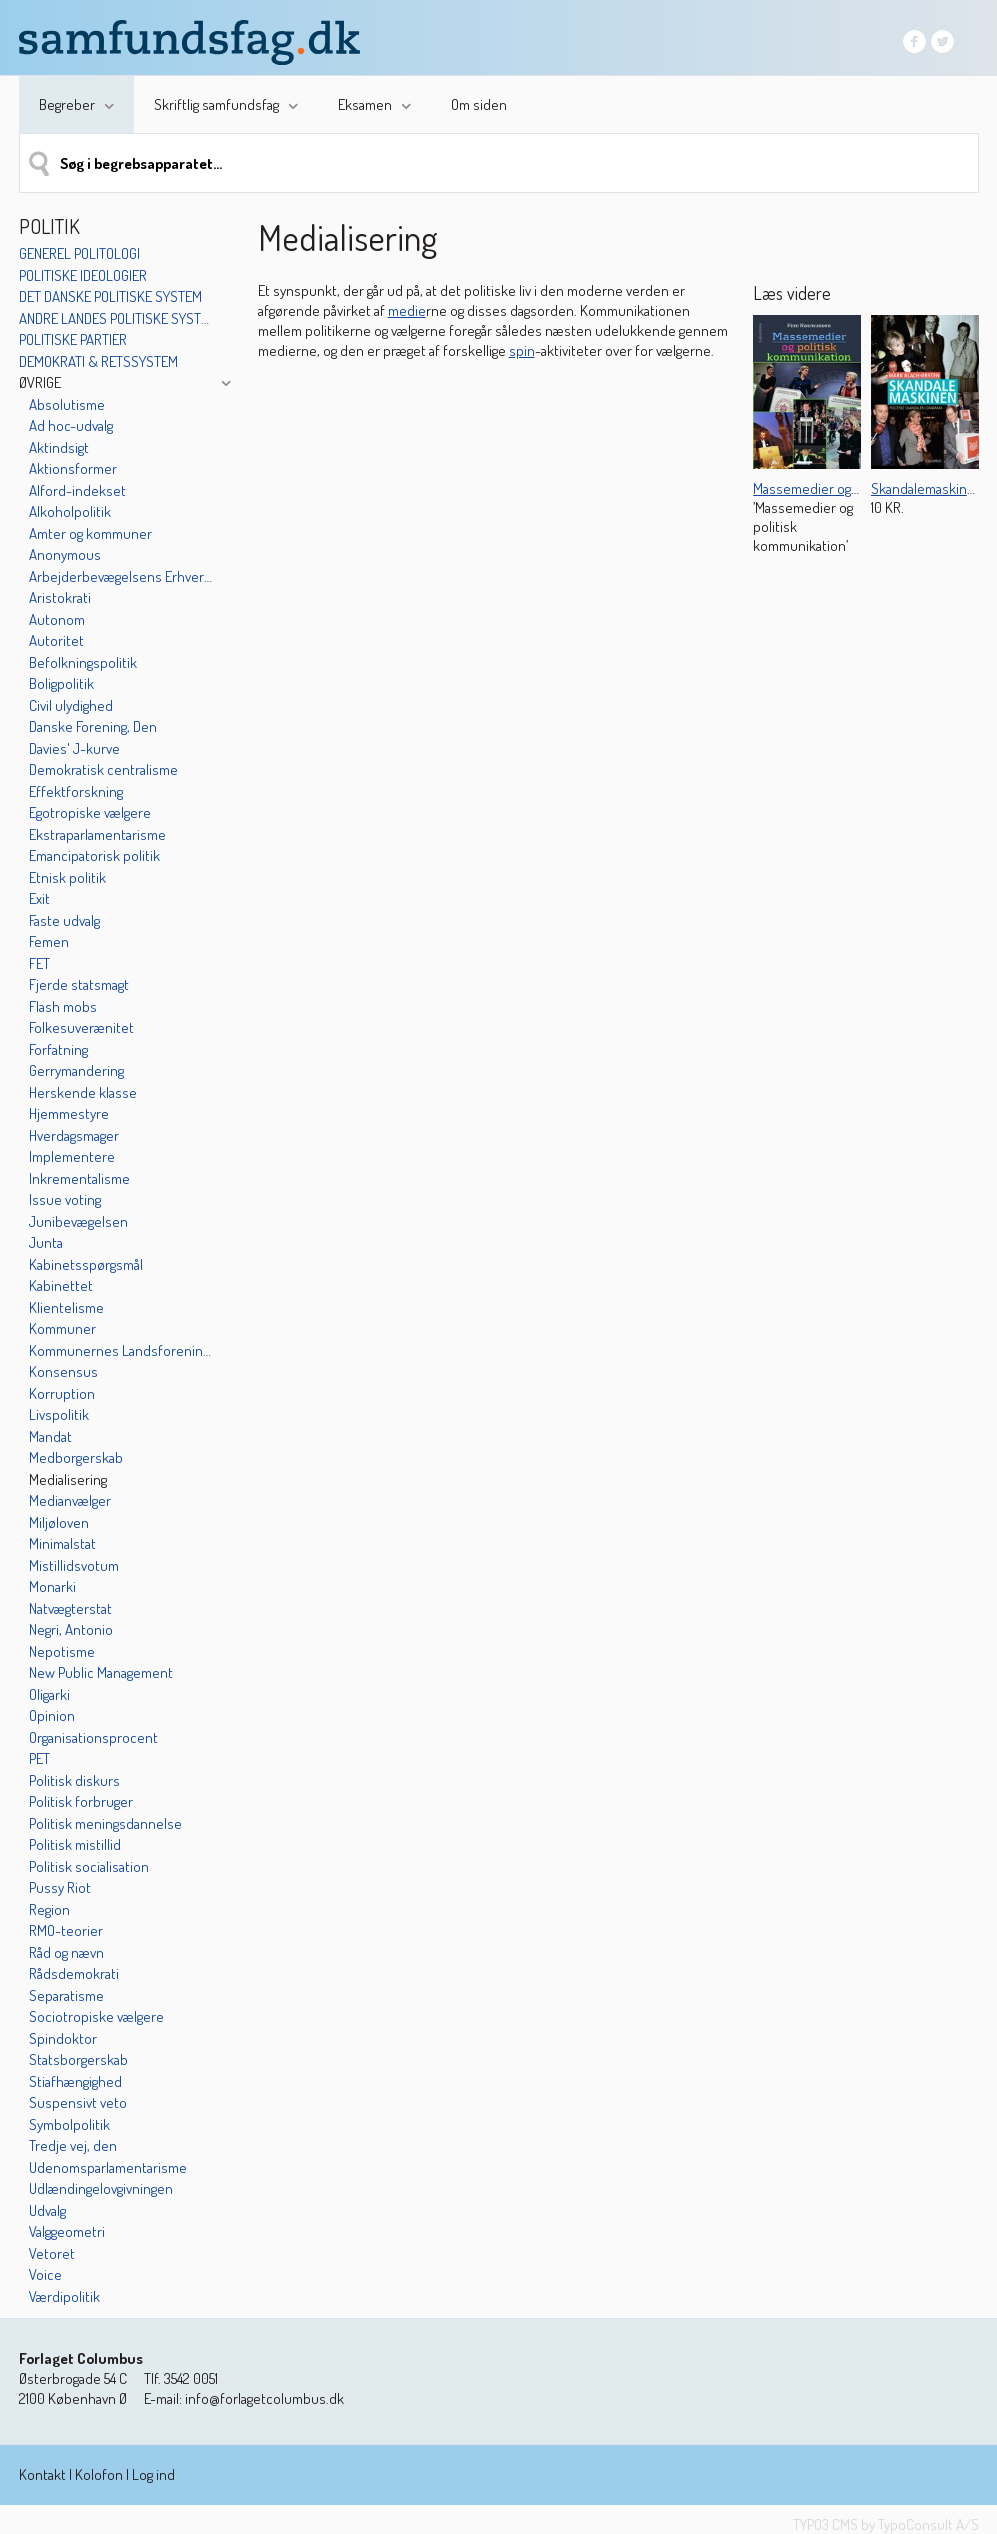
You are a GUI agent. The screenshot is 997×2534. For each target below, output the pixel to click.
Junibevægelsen (78, 1221)
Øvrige (40, 382)
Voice (45, 2274)
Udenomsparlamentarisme (108, 2167)
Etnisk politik (67, 877)
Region (49, 1909)
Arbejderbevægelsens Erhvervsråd (122, 576)
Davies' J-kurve (74, 748)
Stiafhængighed (75, 2081)
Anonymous (65, 554)
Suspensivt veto (78, 2102)
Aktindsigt (59, 447)
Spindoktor (63, 2038)
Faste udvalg (64, 920)
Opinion (52, 1715)
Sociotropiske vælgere (96, 2016)
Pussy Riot (60, 1887)
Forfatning (58, 1049)
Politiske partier (73, 339)
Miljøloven (59, 1522)
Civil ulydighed (71, 705)
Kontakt (42, 2474)
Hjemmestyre (69, 1113)
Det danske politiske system (110, 296)
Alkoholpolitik (70, 511)
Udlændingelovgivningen (101, 2188)
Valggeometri (67, 2231)
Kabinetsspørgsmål (86, 1264)
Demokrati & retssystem (98, 361)
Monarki (52, 1586)
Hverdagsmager (74, 1135)
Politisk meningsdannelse (105, 1823)
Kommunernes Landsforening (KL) (122, 1350)
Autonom (57, 619)
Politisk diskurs (74, 1780)
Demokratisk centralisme (103, 769)
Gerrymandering (76, 1070)
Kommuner (62, 1328)
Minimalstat (62, 1543)
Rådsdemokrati (74, 1973)
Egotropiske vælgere (90, 812)
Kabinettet (61, 1285)
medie (407, 310)
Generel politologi (79, 253)
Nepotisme (62, 1651)
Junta (46, 1242)
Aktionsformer (73, 468)
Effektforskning (76, 791)
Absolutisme (67, 404)
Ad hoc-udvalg (71, 425)
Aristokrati (60, 597)
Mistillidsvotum (74, 1565)
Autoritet (56, 640)
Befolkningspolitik (83, 662)
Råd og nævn (66, 1952)
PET (39, 1758)
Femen (49, 941)
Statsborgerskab (78, 2059)
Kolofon (99, 2474)
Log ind (153, 2474)
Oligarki (49, 1694)
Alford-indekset (77, 490)
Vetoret (52, 2253)
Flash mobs (63, 1006)
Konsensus (63, 1371)
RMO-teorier (66, 1930)
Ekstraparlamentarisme (97, 834)
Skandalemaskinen (927, 488)
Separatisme (66, 1995)
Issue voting (65, 1199)
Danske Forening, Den (93, 726)
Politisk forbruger (81, 1801)
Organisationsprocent (93, 1737)
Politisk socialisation (89, 1866)
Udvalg (47, 2210)
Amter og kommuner (90, 533)
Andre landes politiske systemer (116, 318)
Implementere (72, 1156)
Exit (39, 898)
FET (39, 963)
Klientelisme (66, 1307)
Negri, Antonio (71, 1629)
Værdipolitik (64, 2296)
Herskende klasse (83, 1092)
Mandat (50, 1436)
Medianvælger (70, 1500)
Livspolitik (59, 1414)
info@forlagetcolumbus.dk (264, 2398)
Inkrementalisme (79, 1178)
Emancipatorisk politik (94, 855)
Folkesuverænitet (81, 1027)
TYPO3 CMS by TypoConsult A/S (886, 2524)
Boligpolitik (61, 683)
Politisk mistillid (75, 1844)
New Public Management (101, 1672)
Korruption (62, 1393)
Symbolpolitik (69, 2124)
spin (522, 350)
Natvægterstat (70, 1608)
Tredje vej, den (73, 2145)
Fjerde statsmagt (79, 984)
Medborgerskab (76, 1457)
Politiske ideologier (83, 275)
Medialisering (68, 1479)
